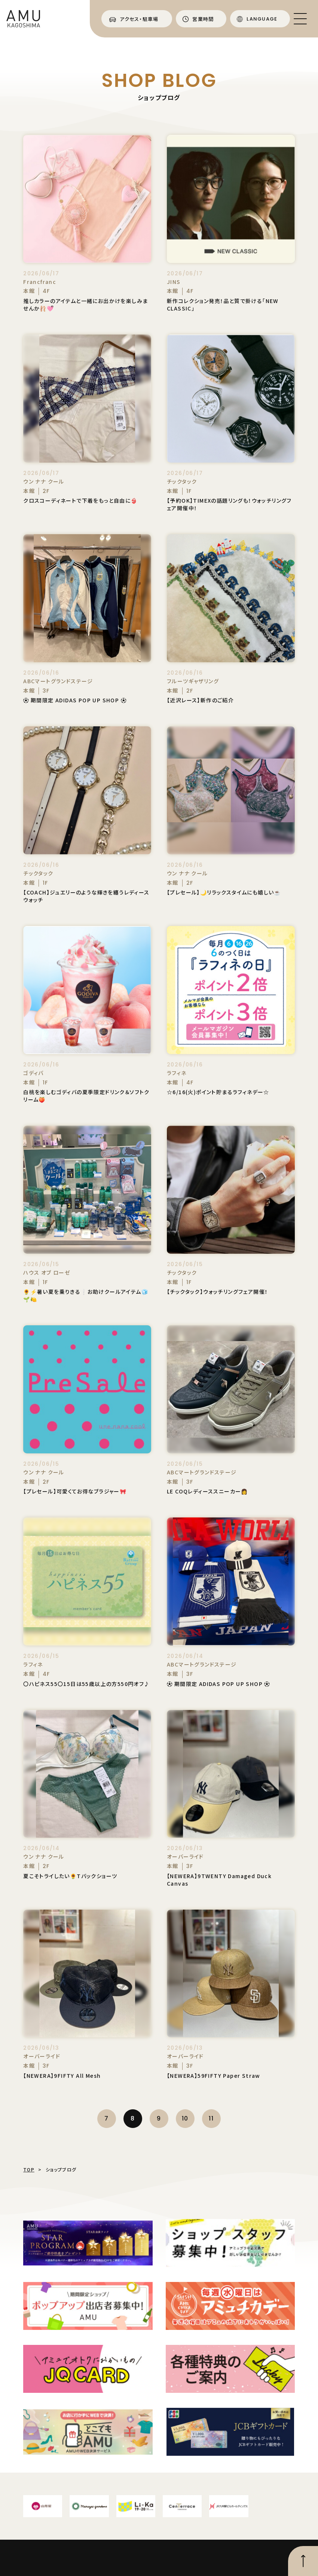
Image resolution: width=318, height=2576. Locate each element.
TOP (28, 2169)
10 (185, 2118)
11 (211, 2118)
